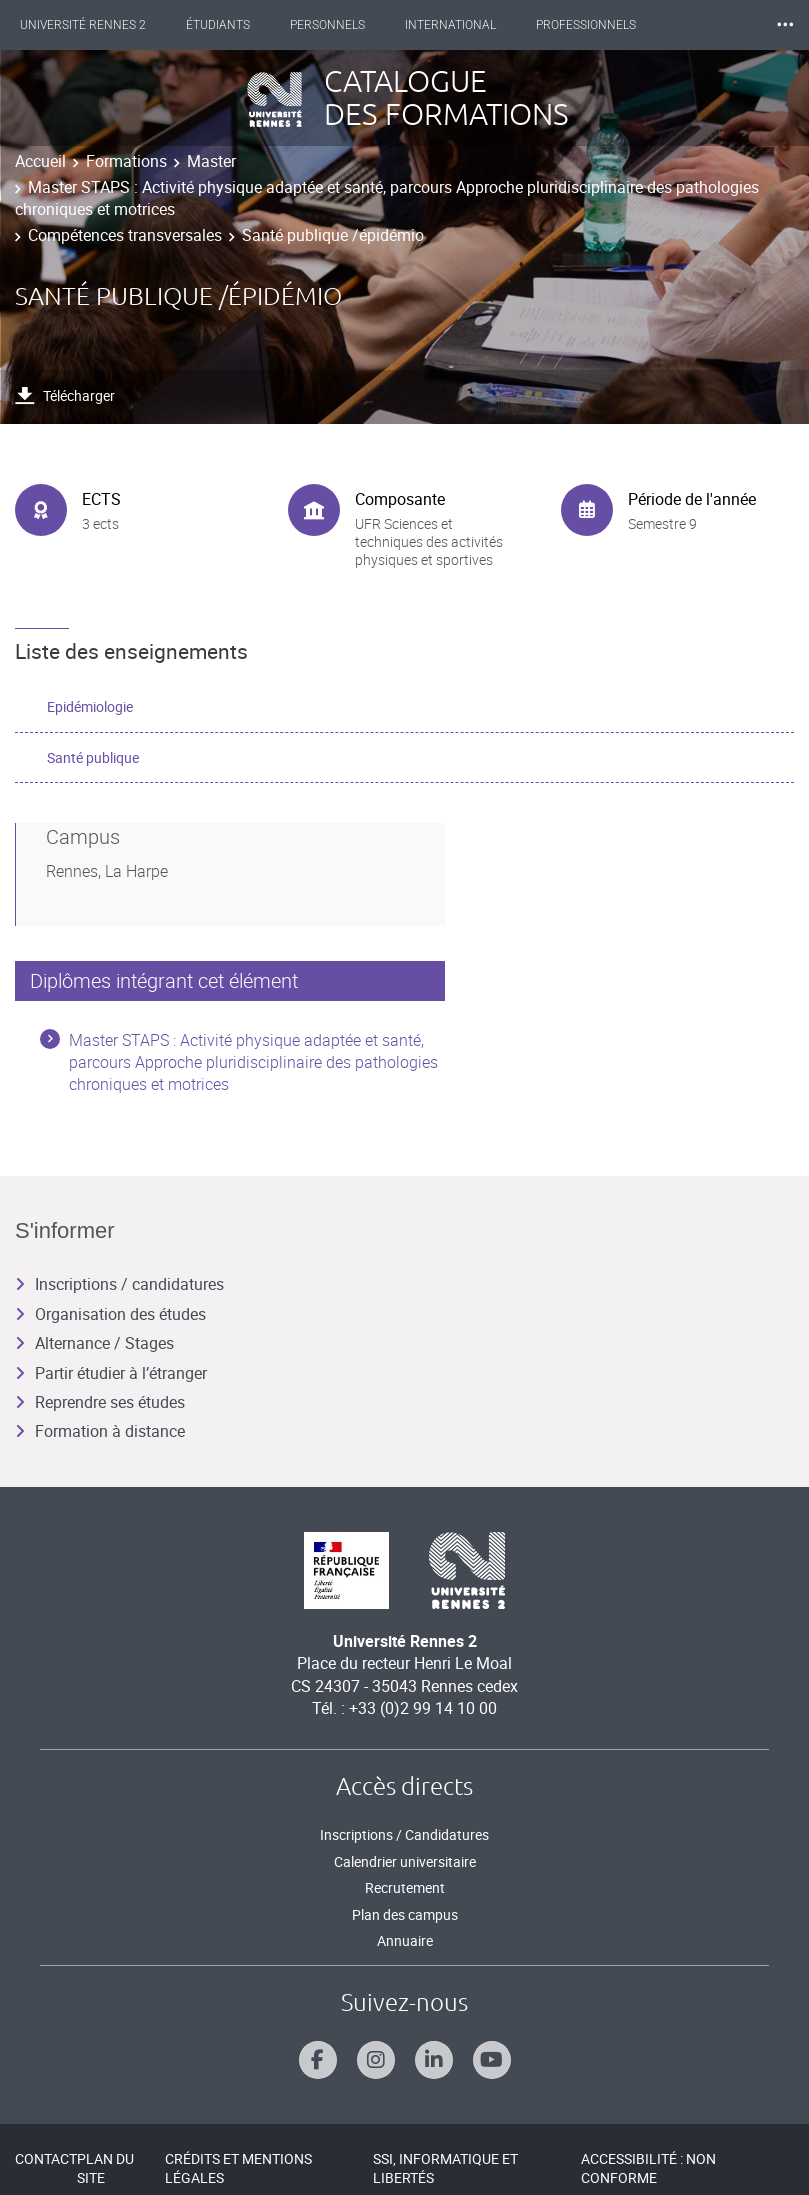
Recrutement (405, 1887)
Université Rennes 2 (83, 25)
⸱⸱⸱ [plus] (785, 24)
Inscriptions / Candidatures (404, 1834)
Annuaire (405, 1940)
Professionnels (586, 25)
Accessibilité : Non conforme (648, 2168)
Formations (126, 161)
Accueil (40, 161)
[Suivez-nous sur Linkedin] (434, 2060)
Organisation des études (110, 1314)
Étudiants (218, 25)
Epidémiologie (90, 706)
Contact (46, 2158)
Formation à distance (100, 1431)
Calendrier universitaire (405, 1861)
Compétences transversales (125, 235)
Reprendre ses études (100, 1402)
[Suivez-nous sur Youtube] (492, 2060)
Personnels (327, 25)
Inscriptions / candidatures (119, 1284)
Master (211, 161)
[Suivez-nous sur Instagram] (376, 2060)
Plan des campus (405, 1914)
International (450, 25)
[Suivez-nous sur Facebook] (318, 2060)
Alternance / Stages (94, 1343)
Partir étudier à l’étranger (111, 1373)
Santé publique (93, 757)
